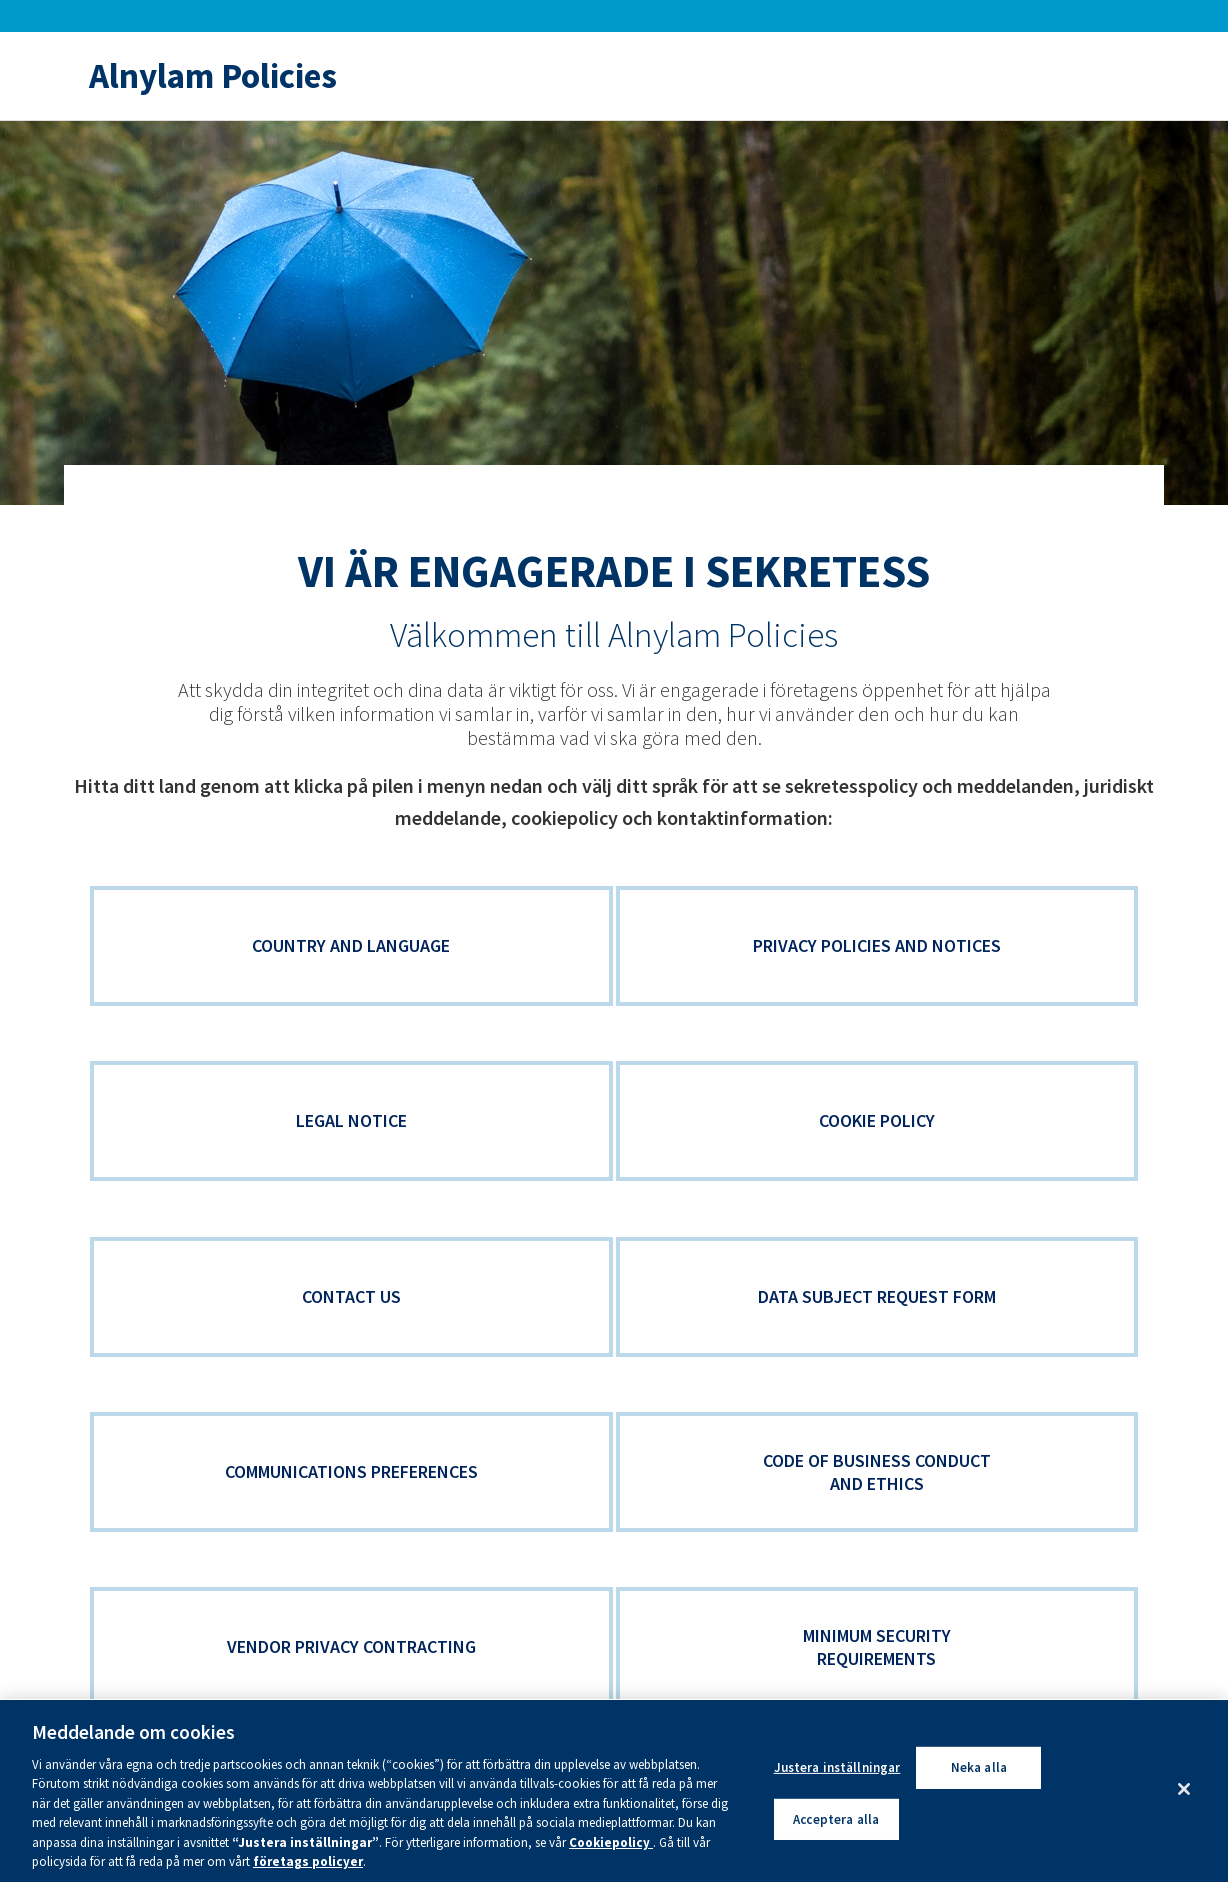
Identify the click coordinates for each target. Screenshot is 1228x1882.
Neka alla (979, 1767)
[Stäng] (1184, 1789)
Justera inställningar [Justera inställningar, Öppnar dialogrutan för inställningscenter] (837, 1767)
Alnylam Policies (213, 76)
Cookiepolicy (611, 1842)
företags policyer (308, 1861)
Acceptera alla (836, 1818)
